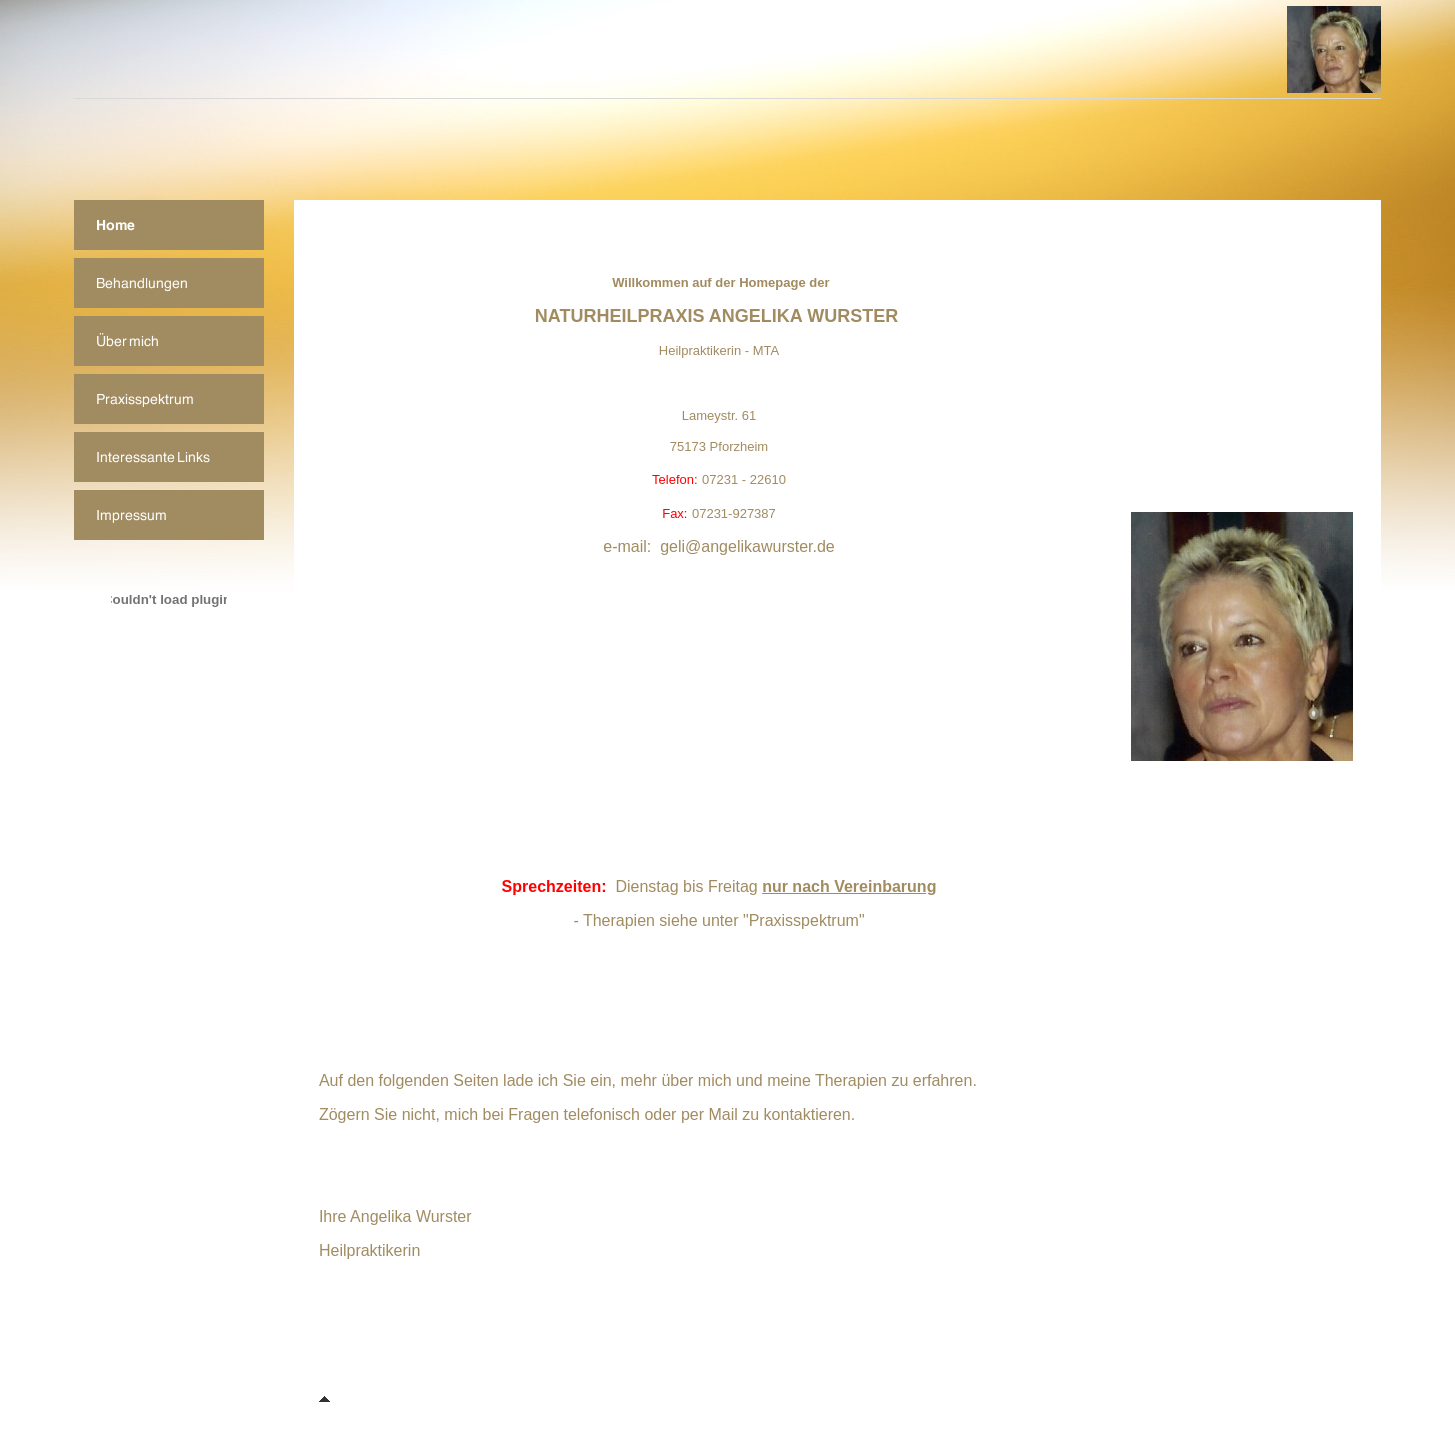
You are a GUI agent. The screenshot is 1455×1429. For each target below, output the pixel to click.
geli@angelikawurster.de (747, 546)
